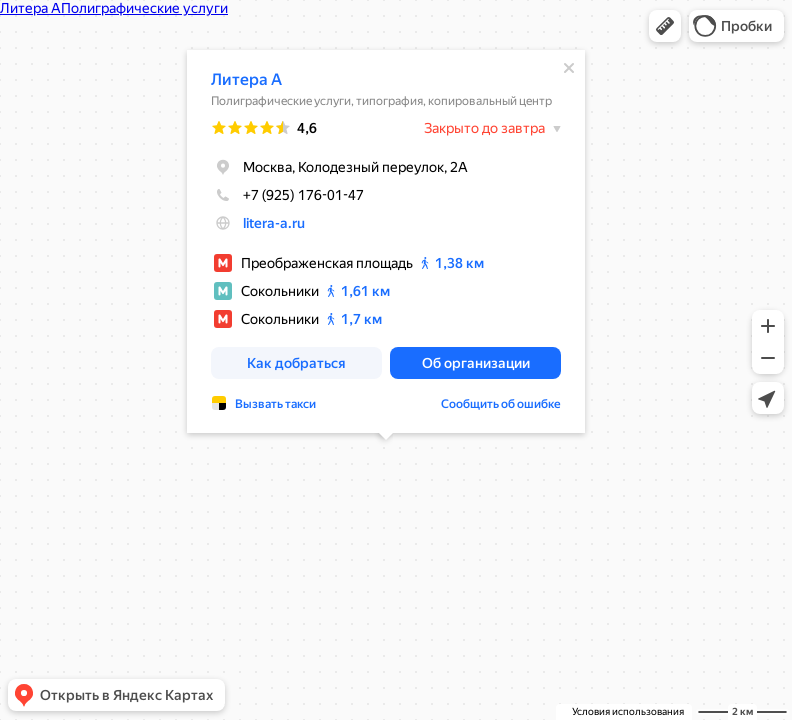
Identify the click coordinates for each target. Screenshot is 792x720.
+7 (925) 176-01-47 (287, 195)
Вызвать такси (275, 404)
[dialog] (386, 241)
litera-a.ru (274, 223)
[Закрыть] (569, 68)
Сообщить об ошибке (501, 404)
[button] (665, 26)
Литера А (246, 79)
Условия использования (628, 711)
